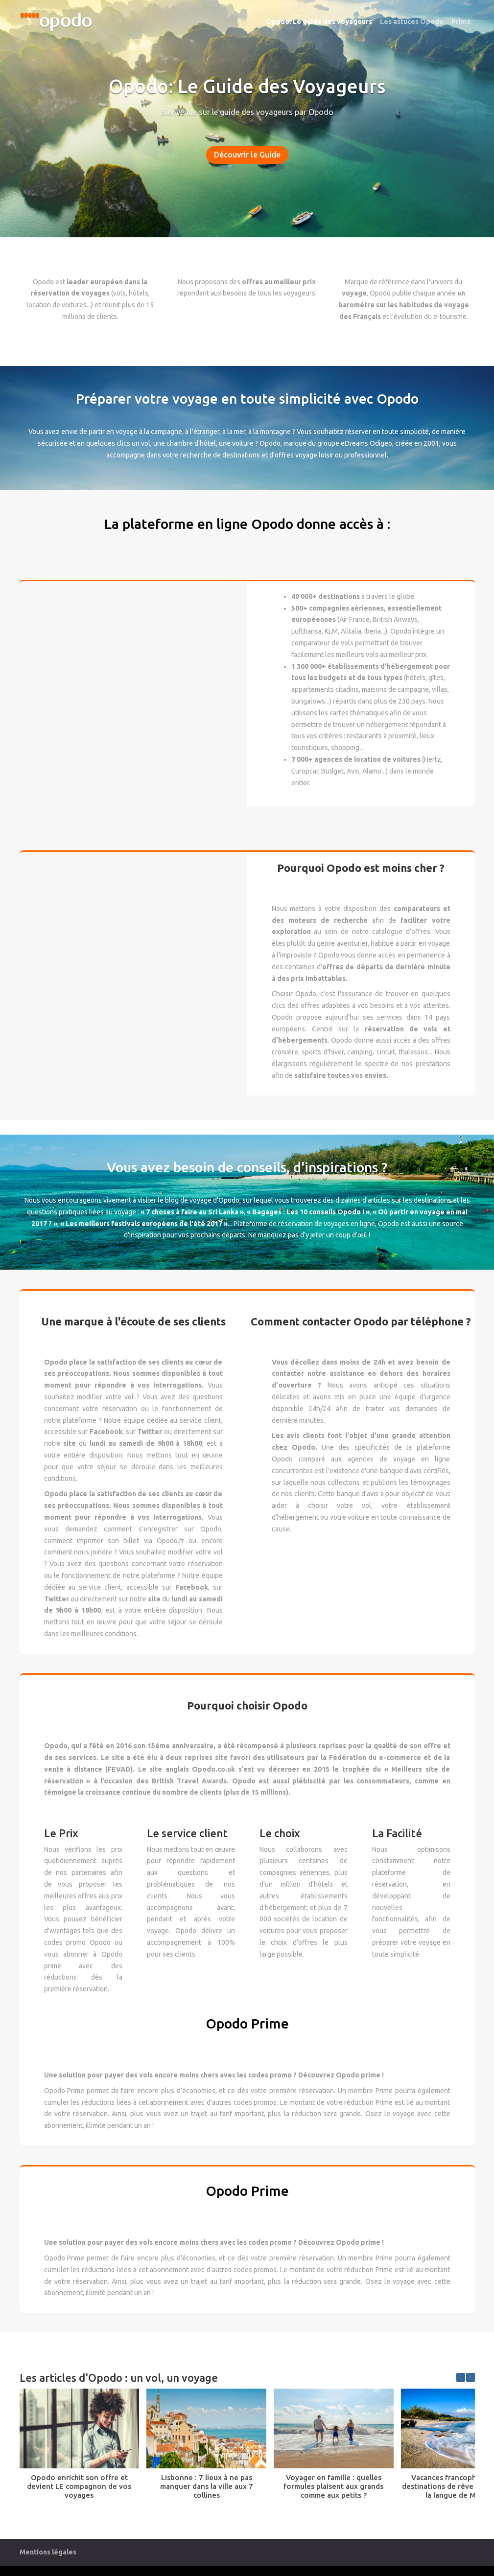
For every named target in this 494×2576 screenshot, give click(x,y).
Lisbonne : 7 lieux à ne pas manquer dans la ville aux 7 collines (206, 2486)
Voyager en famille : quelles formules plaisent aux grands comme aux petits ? (333, 2486)
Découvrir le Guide (247, 154)
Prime (461, 21)
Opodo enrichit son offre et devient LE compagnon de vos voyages (79, 2486)
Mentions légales (48, 2552)
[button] (470, 2377)
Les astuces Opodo (412, 21)
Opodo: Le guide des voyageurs (319, 21)
